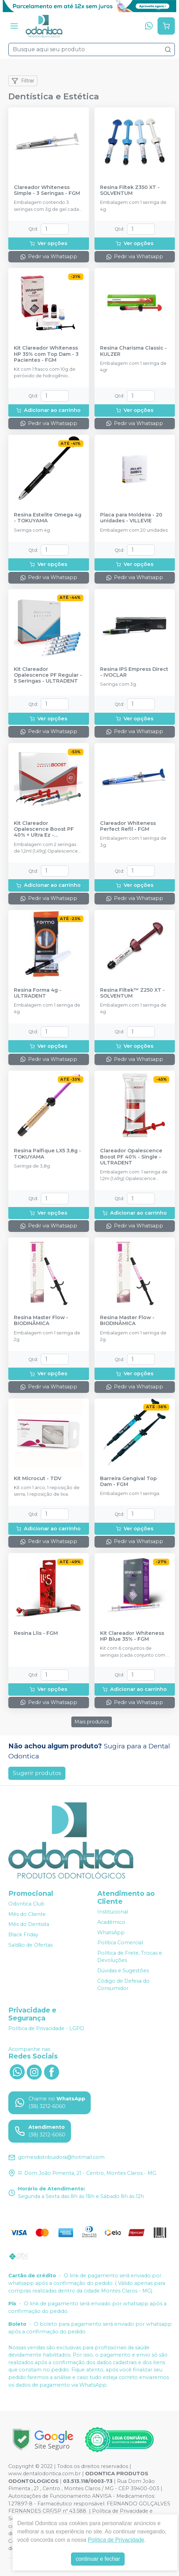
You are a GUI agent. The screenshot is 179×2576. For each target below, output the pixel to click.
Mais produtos (91, 1722)
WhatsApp (111, 1932)
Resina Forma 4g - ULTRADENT (37, 993)
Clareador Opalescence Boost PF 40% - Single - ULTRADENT (131, 1157)
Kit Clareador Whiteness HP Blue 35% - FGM (132, 1636)
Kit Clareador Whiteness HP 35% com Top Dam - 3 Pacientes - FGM (46, 354)
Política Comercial (120, 1942)
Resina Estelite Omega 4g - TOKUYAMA (47, 518)
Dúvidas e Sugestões (123, 1970)
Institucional (112, 1912)
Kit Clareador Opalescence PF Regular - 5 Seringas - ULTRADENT (48, 675)
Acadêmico (111, 1922)
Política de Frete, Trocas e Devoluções (129, 1957)
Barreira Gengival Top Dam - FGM (128, 1481)
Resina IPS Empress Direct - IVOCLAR (134, 672)
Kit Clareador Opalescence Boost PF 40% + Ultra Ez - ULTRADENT (44, 829)
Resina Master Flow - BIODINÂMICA (41, 1320)
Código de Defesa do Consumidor (123, 1985)
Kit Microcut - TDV (37, 1478)
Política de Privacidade (116, 2540)
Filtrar (22, 81)
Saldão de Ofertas (30, 1945)
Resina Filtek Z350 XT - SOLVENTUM (130, 190)
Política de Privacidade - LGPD (46, 2028)
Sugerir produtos (37, 1773)
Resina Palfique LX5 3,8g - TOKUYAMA (47, 1154)
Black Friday (23, 1934)
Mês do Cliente (27, 1914)
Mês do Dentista (28, 1924)
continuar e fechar (97, 2559)
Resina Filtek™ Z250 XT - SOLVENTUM (132, 993)
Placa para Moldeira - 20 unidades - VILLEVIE (131, 518)
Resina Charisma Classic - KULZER (133, 351)
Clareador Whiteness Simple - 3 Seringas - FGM (47, 190)
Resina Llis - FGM (36, 1633)
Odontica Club (26, 1904)
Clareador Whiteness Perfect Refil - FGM (128, 826)
